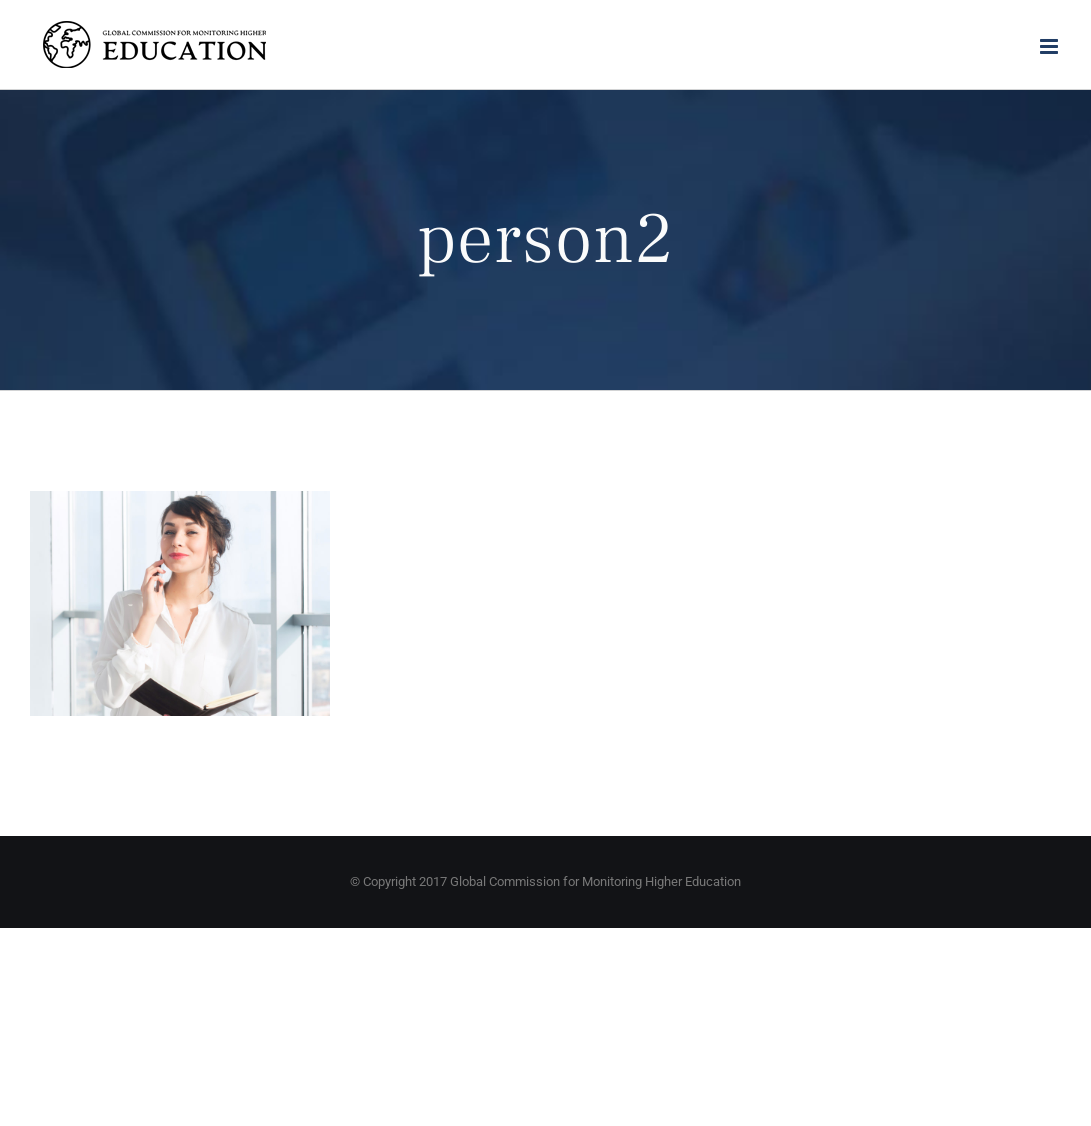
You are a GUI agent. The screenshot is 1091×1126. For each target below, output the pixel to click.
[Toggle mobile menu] (1050, 46)
